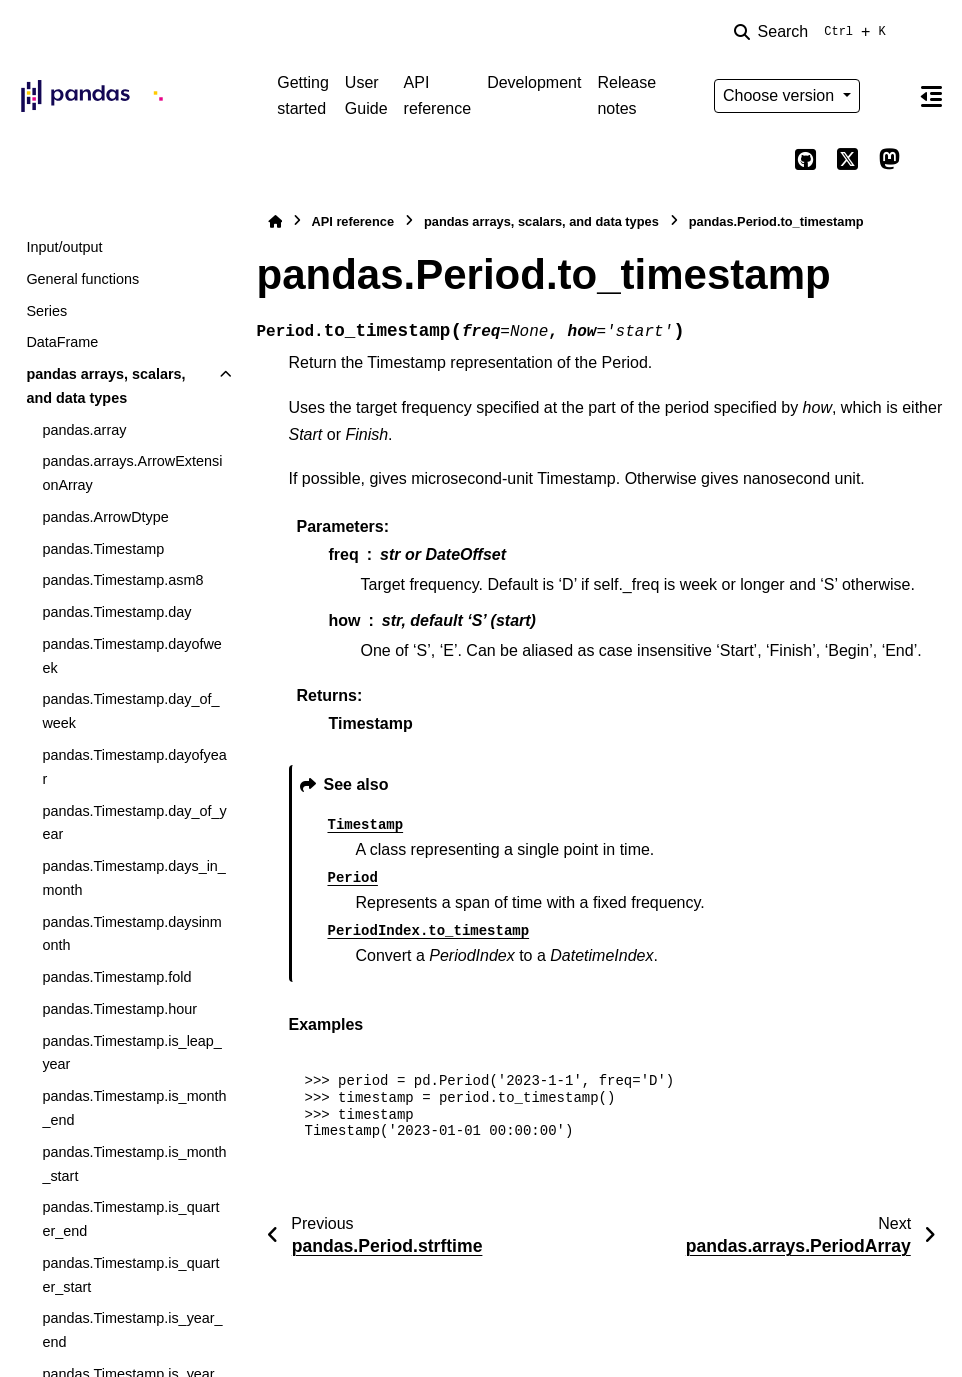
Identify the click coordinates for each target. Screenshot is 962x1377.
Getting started (303, 95)
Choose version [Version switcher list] (781, 95)
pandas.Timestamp (103, 549)
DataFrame (62, 342)
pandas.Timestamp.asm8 (122, 580)
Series (46, 311)
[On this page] (932, 96)
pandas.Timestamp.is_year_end (132, 1330)
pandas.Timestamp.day (116, 612)
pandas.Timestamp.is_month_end (134, 1108)
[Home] (275, 221)
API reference (438, 95)
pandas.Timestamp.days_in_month (133, 878)
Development (534, 82)
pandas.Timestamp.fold (116, 977)
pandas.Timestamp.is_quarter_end (130, 1219)
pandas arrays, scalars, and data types (105, 386)
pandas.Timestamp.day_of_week (130, 711)
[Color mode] (890, 96)
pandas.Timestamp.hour (119, 1009)
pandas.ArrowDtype (105, 517)
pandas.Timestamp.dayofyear (134, 767)
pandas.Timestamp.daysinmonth (131, 934)
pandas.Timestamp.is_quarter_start (130, 1275)
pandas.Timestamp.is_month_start (134, 1164)
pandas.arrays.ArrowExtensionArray (132, 473)
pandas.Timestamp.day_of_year (134, 823)
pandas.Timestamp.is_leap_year (131, 1053)
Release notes (626, 95)
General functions (82, 279)
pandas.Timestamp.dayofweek (131, 656)
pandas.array (84, 430)
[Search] (814, 32)
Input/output (64, 247)
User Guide (366, 95)
